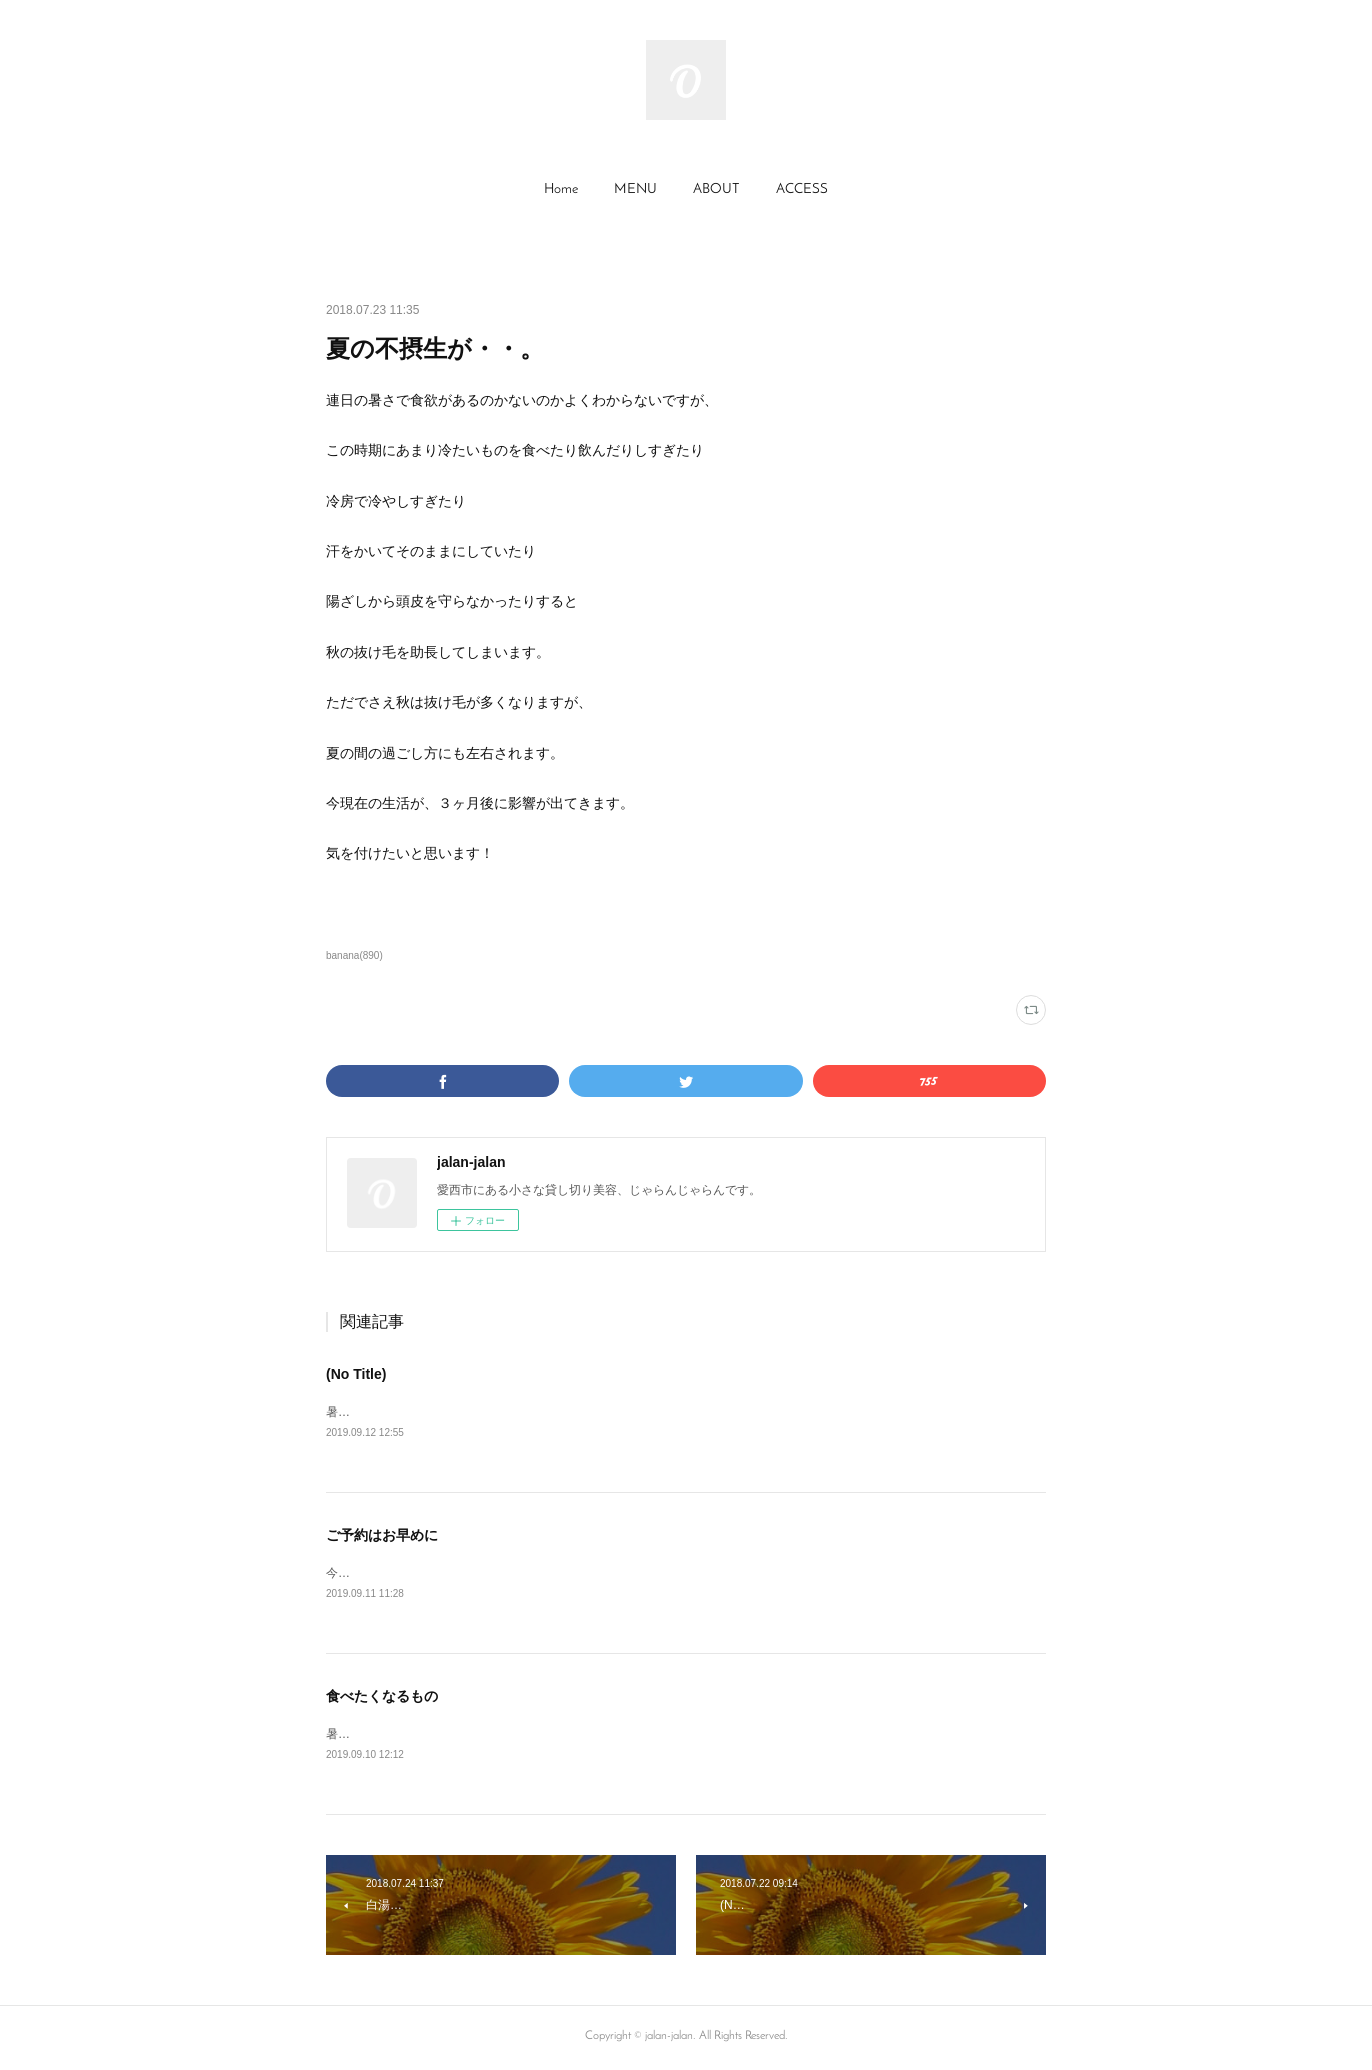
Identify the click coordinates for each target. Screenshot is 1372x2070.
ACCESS (802, 189)
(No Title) (356, 1374)
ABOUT (716, 189)
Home (561, 189)
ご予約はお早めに (382, 1536)
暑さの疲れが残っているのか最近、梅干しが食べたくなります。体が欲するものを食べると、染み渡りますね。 (626, 1737)
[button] (561, 190)
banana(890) (354, 955)
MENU (635, 189)
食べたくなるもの (382, 1699)
